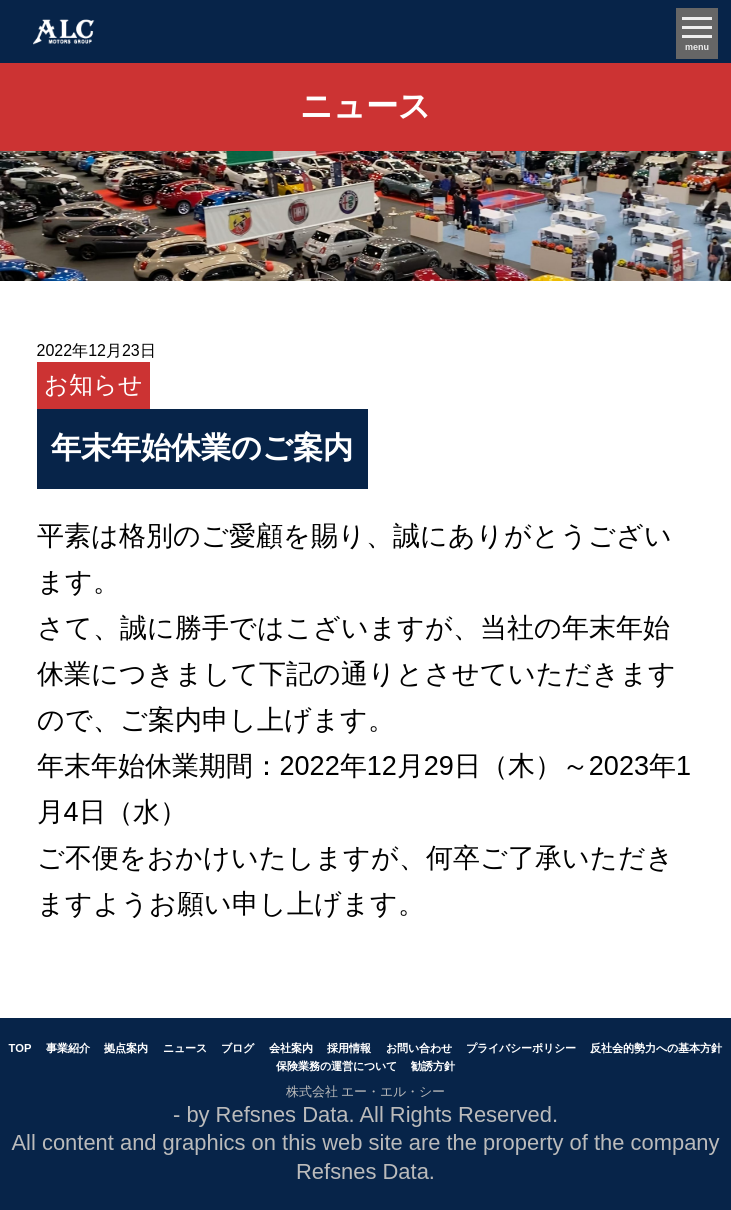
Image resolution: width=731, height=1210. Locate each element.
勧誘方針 (433, 1066)
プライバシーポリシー (521, 1048)
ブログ (237, 1048)
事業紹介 (68, 1048)
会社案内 (291, 1048)
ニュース (185, 1048)
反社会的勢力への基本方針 (656, 1048)
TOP (20, 1048)
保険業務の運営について (336, 1066)
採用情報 (349, 1048)
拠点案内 (126, 1048)
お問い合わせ (419, 1048)
